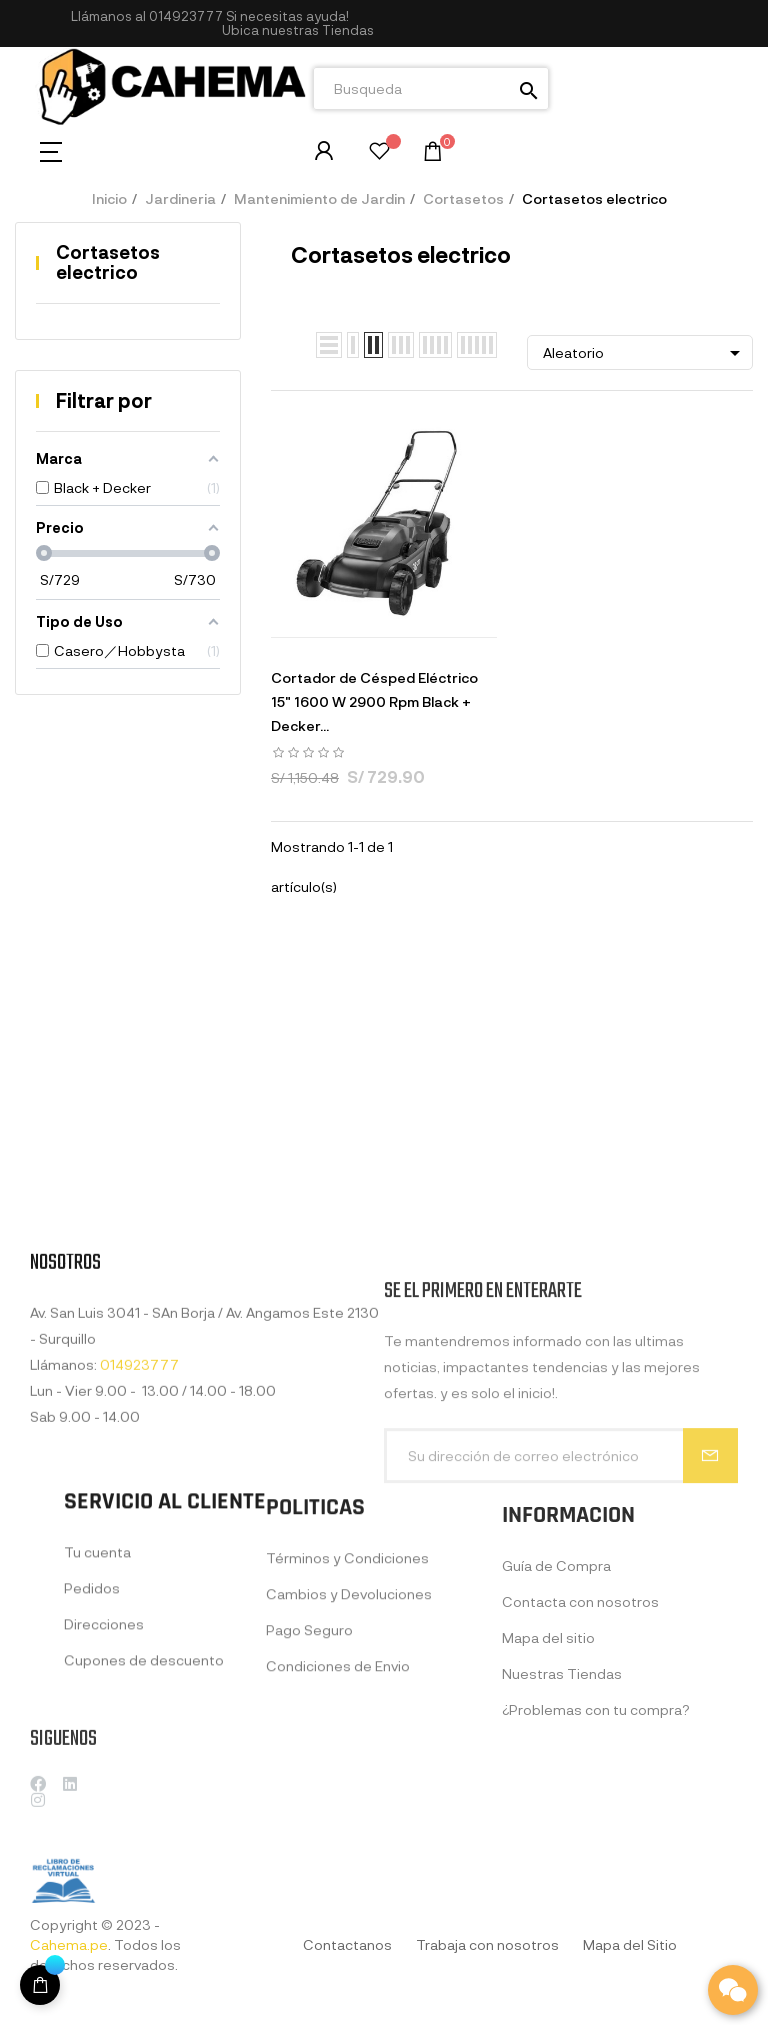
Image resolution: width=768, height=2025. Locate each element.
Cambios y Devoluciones (349, 1727)
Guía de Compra (556, 1711)
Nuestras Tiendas (562, 1819)
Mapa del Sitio (630, 1944)
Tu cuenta (97, 1671)
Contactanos (347, 1944)
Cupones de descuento (144, 1779)
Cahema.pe (69, 1944)
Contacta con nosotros (580, 1747)
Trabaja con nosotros (487, 1944)
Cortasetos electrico (108, 262)
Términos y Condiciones (347, 1691)
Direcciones (104, 1743)
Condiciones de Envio (338, 1799)
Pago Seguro (309, 1763)
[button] (298, 30)
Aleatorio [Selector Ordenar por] (645, 353)
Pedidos (92, 1707)
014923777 (186, 16)
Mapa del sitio (548, 1783)
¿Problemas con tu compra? (596, 1855)
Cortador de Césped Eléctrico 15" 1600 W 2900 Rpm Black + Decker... (374, 701)
